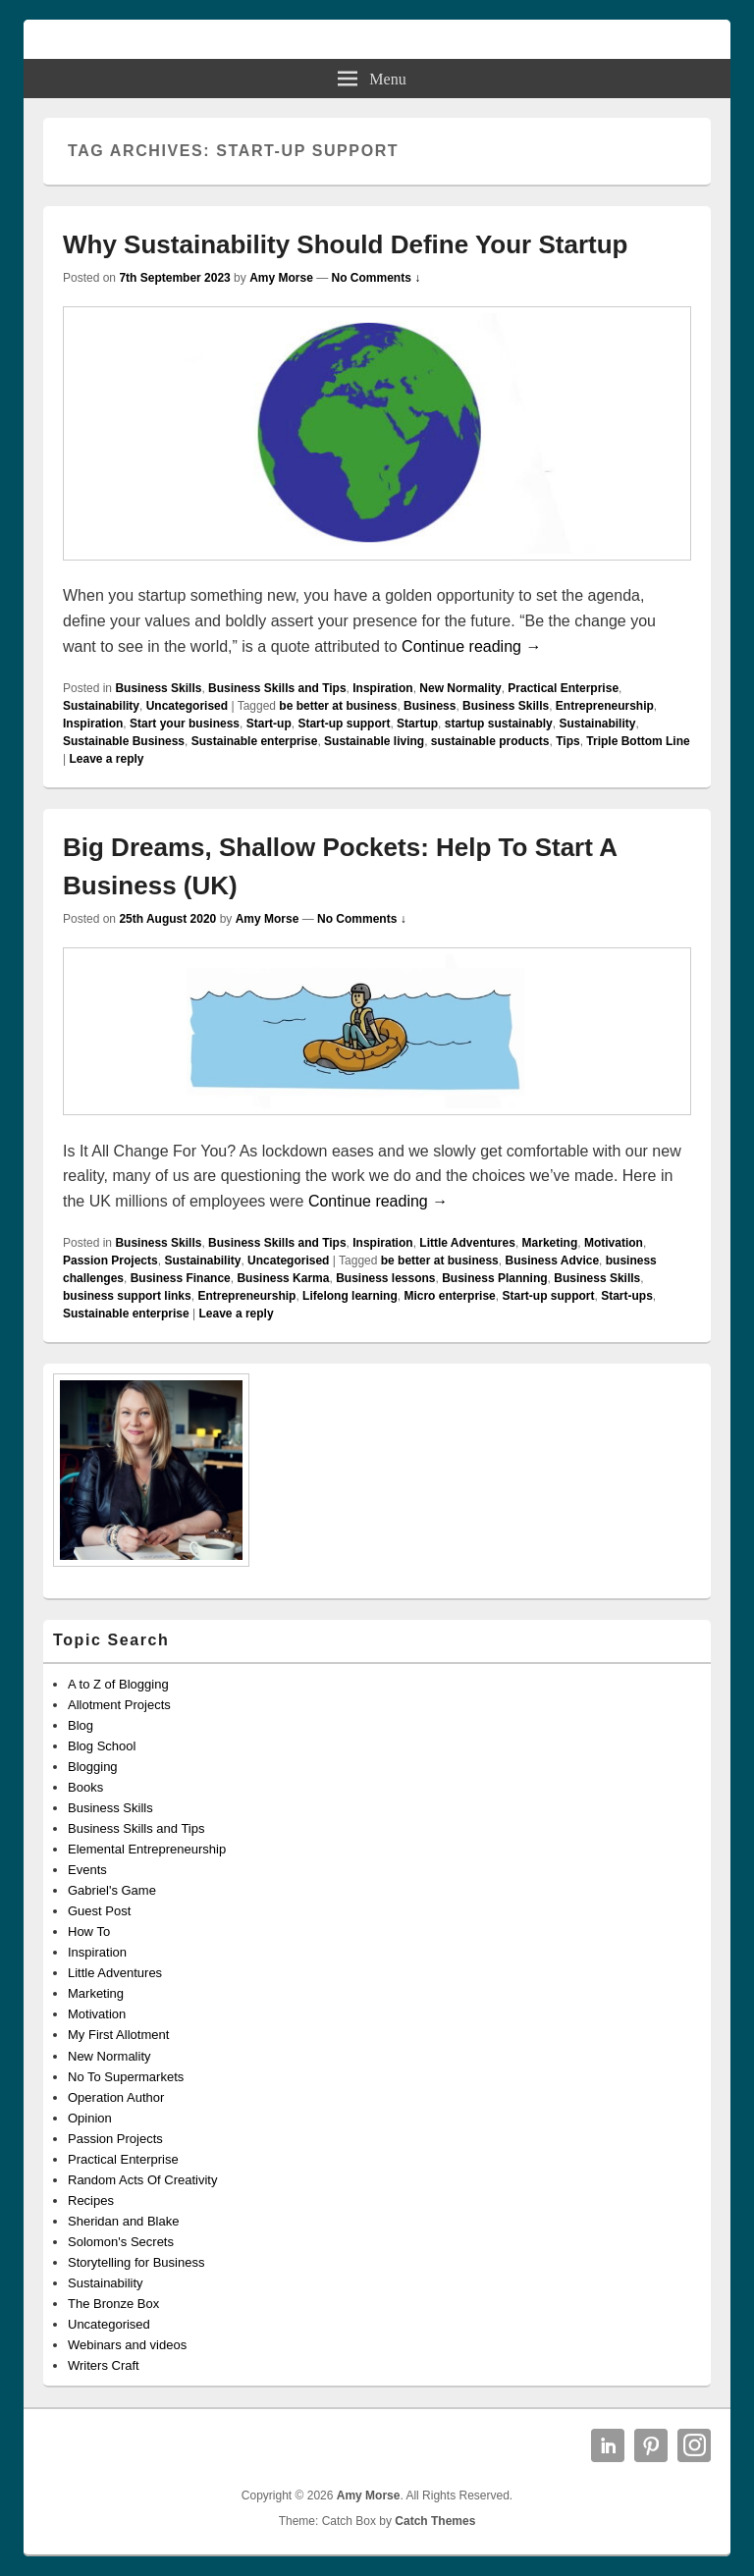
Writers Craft (103, 2365)
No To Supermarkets (126, 2076)
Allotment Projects (119, 1704)
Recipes (91, 2200)
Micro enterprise (449, 1296)
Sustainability (101, 706)
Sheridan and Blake (123, 2221)
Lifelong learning (350, 1296)
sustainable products (490, 741)
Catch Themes (435, 2521)
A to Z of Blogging (118, 1684)
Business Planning (494, 1278)
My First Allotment (118, 2034)
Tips (567, 741)
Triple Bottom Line (637, 741)
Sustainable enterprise (254, 741)
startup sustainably (499, 723)
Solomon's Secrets (121, 2241)
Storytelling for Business (136, 2262)
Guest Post (99, 1911)
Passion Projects (110, 1260)
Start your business (185, 723)
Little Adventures (467, 1243)
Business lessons (385, 1278)
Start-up (269, 723)
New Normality (460, 688)
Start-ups (627, 1296)
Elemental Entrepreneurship (147, 1849)
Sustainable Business (124, 741)
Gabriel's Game (112, 1890)
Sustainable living (374, 741)
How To (89, 1931)
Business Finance (181, 1278)
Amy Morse (281, 278)
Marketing (550, 1243)
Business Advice (552, 1260)
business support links (127, 1296)
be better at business (338, 706)
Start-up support (343, 723)
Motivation (613, 1243)
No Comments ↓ (376, 278)
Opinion (90, 2118)
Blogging (93, 1766)
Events (87, 1869)
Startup (417, 723)
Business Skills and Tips (277, 688)
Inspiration (382, 688)
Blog (80, 1725)
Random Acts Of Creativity (142, 2180)
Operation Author (116, 2097)
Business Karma (283, 1278)
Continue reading (471, 646)
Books (85, 1787)
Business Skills (158, 688)
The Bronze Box (113, 2303)
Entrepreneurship (605, 706)
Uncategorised (187, 706)
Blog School (101, 1746)
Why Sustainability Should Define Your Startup (345, 244)
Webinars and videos (127, 2344)
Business (430, 706)
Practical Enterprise (563, 688)
